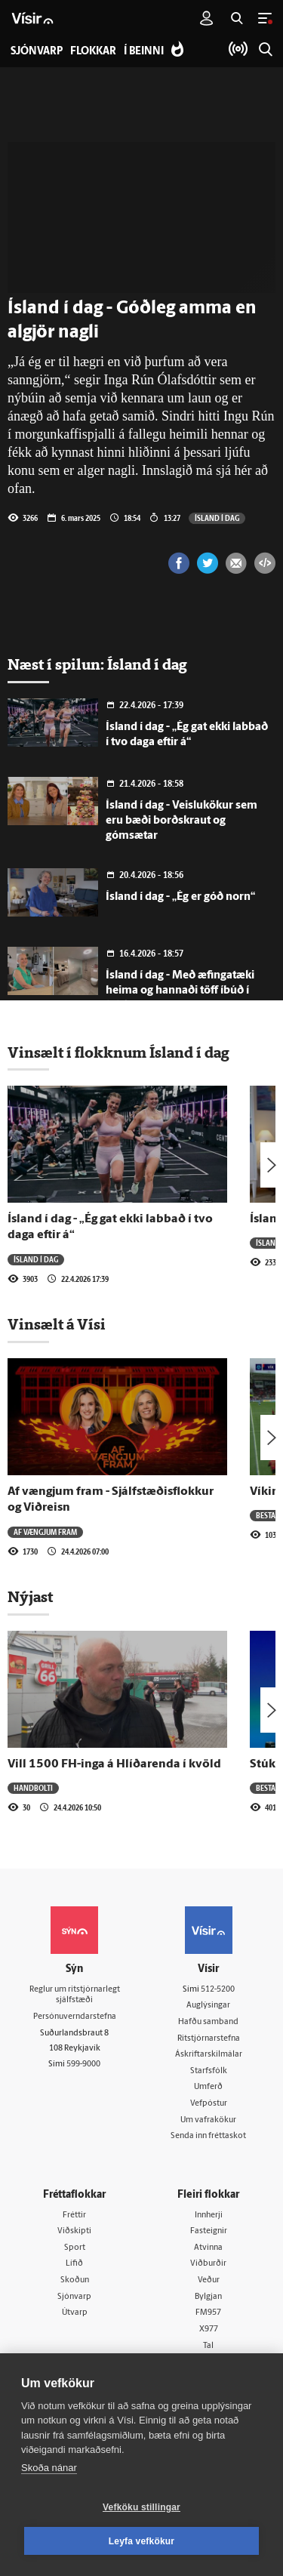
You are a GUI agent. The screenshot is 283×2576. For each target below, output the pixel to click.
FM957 (208, 2313)
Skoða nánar (49, 2467)
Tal (208, 2346)
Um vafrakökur (208, 2120)
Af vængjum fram (45, 1532)
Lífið (74, 2264)
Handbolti (33, 1788)
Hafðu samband (208, 2022)
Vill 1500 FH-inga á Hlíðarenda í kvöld (114, 1764)
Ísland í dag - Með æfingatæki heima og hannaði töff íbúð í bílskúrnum (180, 991)
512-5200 (218, 1990)
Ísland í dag (217, 518)
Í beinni (144, 51)
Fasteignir (208, 2231)
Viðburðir (208, 2264)
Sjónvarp (74, 2297)
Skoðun (74, 2280)
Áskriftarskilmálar (208, 2055)
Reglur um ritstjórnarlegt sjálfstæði (74, 1995)
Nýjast (30, 1596)
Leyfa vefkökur (142, 2541)
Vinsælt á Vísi (57, 1324)
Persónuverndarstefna (74, 2017)
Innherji (209, 2215)
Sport (74, 2248)
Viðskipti (74, 2231)
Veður (209, 2280)
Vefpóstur (208, 2104)
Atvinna (208, 2248)
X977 (208, 2329)
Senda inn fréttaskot (208, 2136)
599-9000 (83, 2064)
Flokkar (93, 51)
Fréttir (74, 2215)
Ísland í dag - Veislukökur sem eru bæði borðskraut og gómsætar (181, 821)
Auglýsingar (208, 2005)
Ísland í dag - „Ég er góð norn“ (180, 897)
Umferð (208, 2087)
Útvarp (75, 2313)
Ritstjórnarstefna (208, 2039)
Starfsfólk (208, 2071)
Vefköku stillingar (141, 2507)
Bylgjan (208, 2297)
